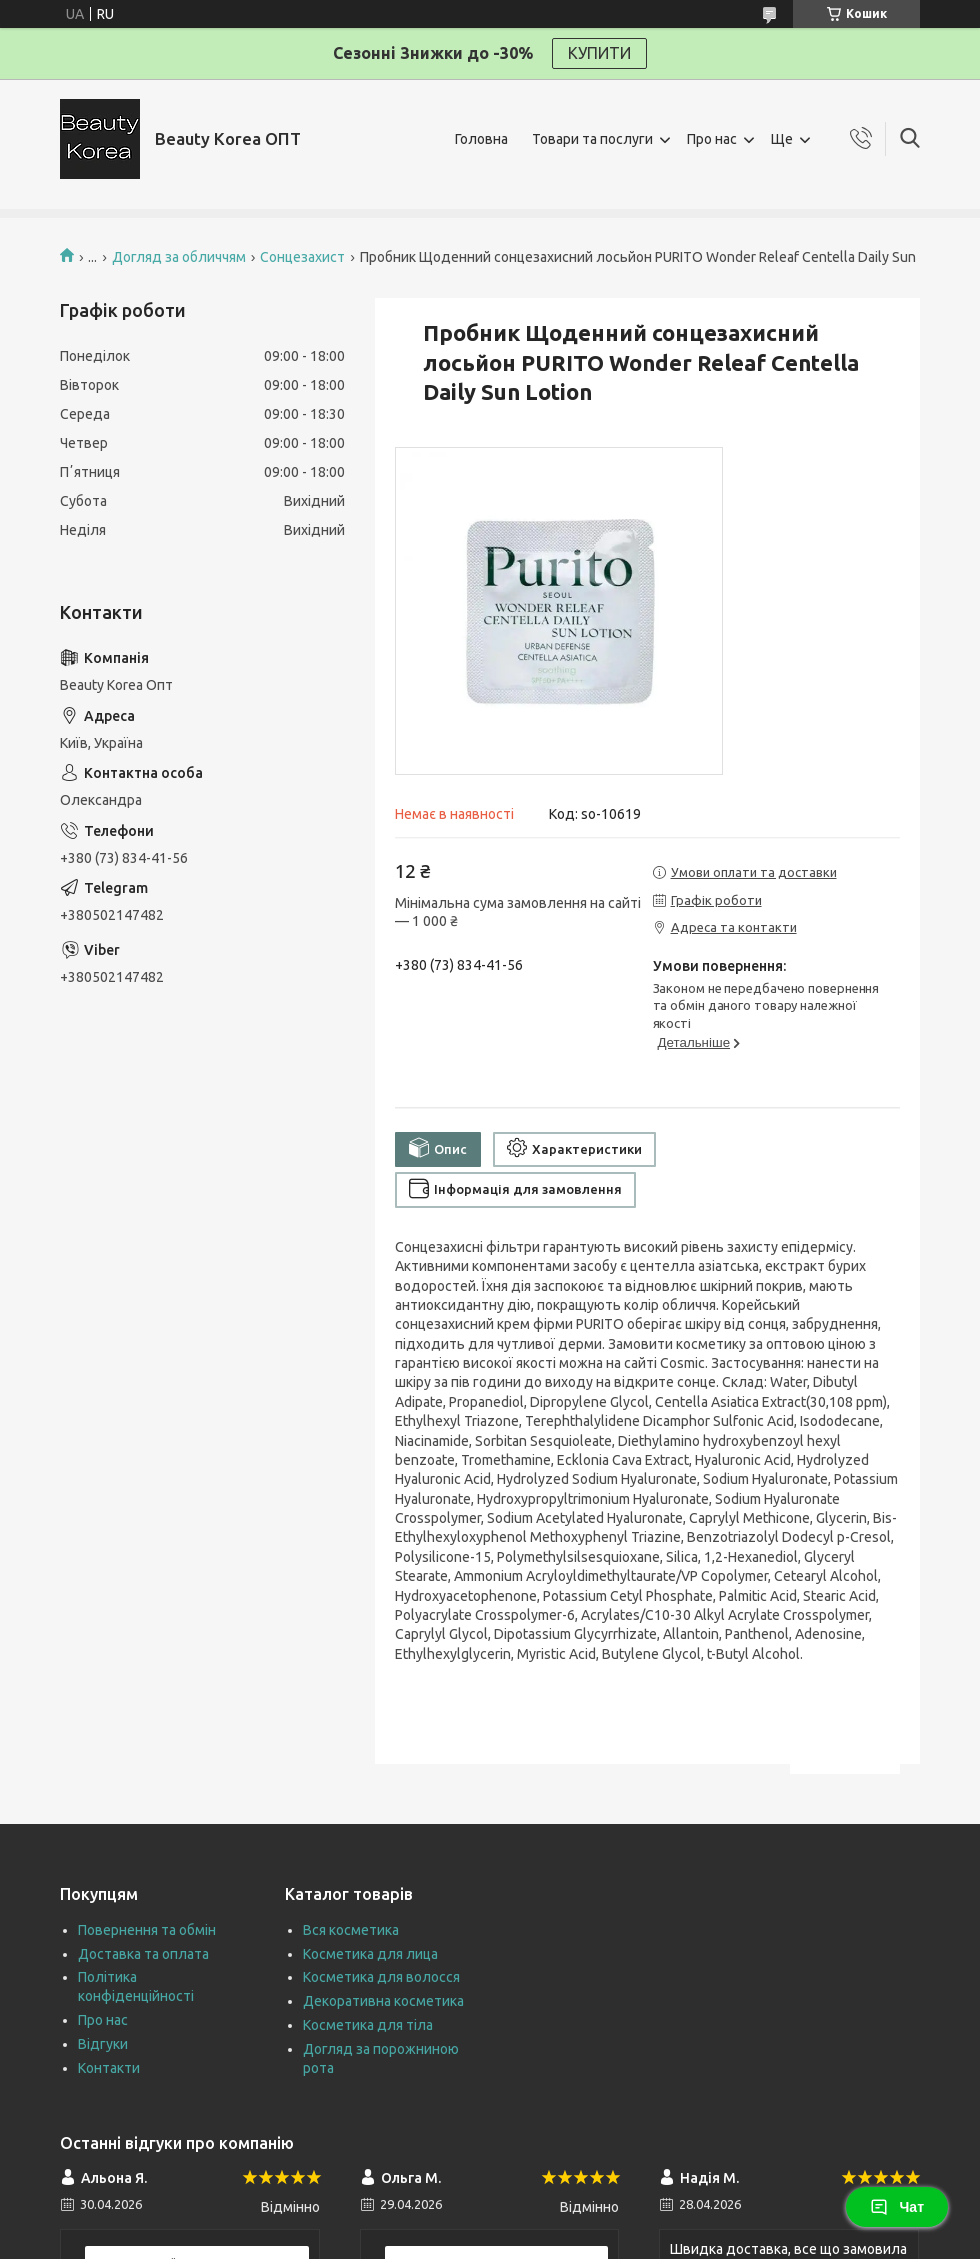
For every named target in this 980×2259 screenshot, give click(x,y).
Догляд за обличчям (179, 257)
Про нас (712, 139)
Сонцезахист (302, 257)
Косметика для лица (370, 1954)
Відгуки (103, 2044)
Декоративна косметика (383, 2001)
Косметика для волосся (381, 1977)
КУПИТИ (599, 53)
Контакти (109, 2068)
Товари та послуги (592, 139)
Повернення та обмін (147, 1930)
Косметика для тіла (368, 2025)
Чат (897, 2207)
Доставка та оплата (143, 1954)
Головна (481, 139)
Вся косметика (351, 1930)
